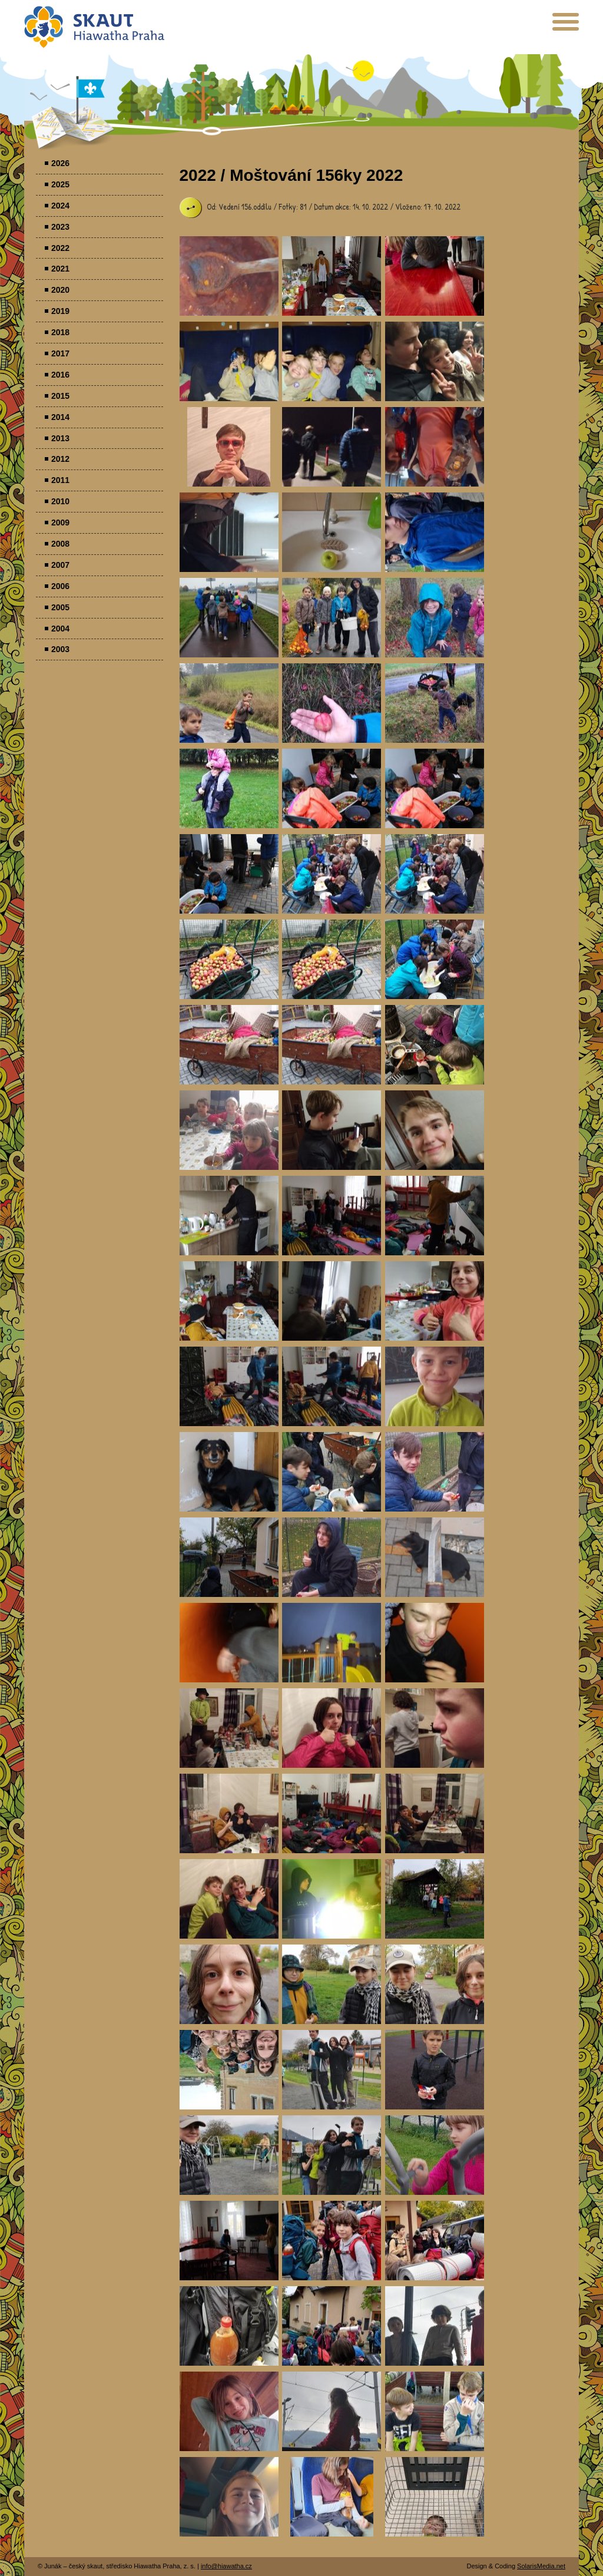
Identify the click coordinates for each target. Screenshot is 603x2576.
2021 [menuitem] (60, 268)
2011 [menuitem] (60, 480)
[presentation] (565, 26)
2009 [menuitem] (60, 522)
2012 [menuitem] (60, 459)
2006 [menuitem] (60, 586)
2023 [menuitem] (60, 227)
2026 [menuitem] (60, 163)
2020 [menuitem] (60, 290)
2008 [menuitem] (60, 543)
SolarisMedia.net (541, 2566)
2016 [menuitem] (60, 374)
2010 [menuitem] (60, 501)
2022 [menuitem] (60, 248)
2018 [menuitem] (60, 332)
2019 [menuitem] (60, 311)
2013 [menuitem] (60, 438)
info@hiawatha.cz (226, 2566)
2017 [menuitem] (60, 353)
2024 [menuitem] (60, 205)
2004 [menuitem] (60, 628)
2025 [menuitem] (60, 184)
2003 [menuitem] (60, 649)
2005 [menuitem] (60, 607)
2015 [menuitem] (60, 396)
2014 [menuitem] (60, 417)
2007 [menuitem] (60, 565)
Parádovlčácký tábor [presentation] (229, 276)
